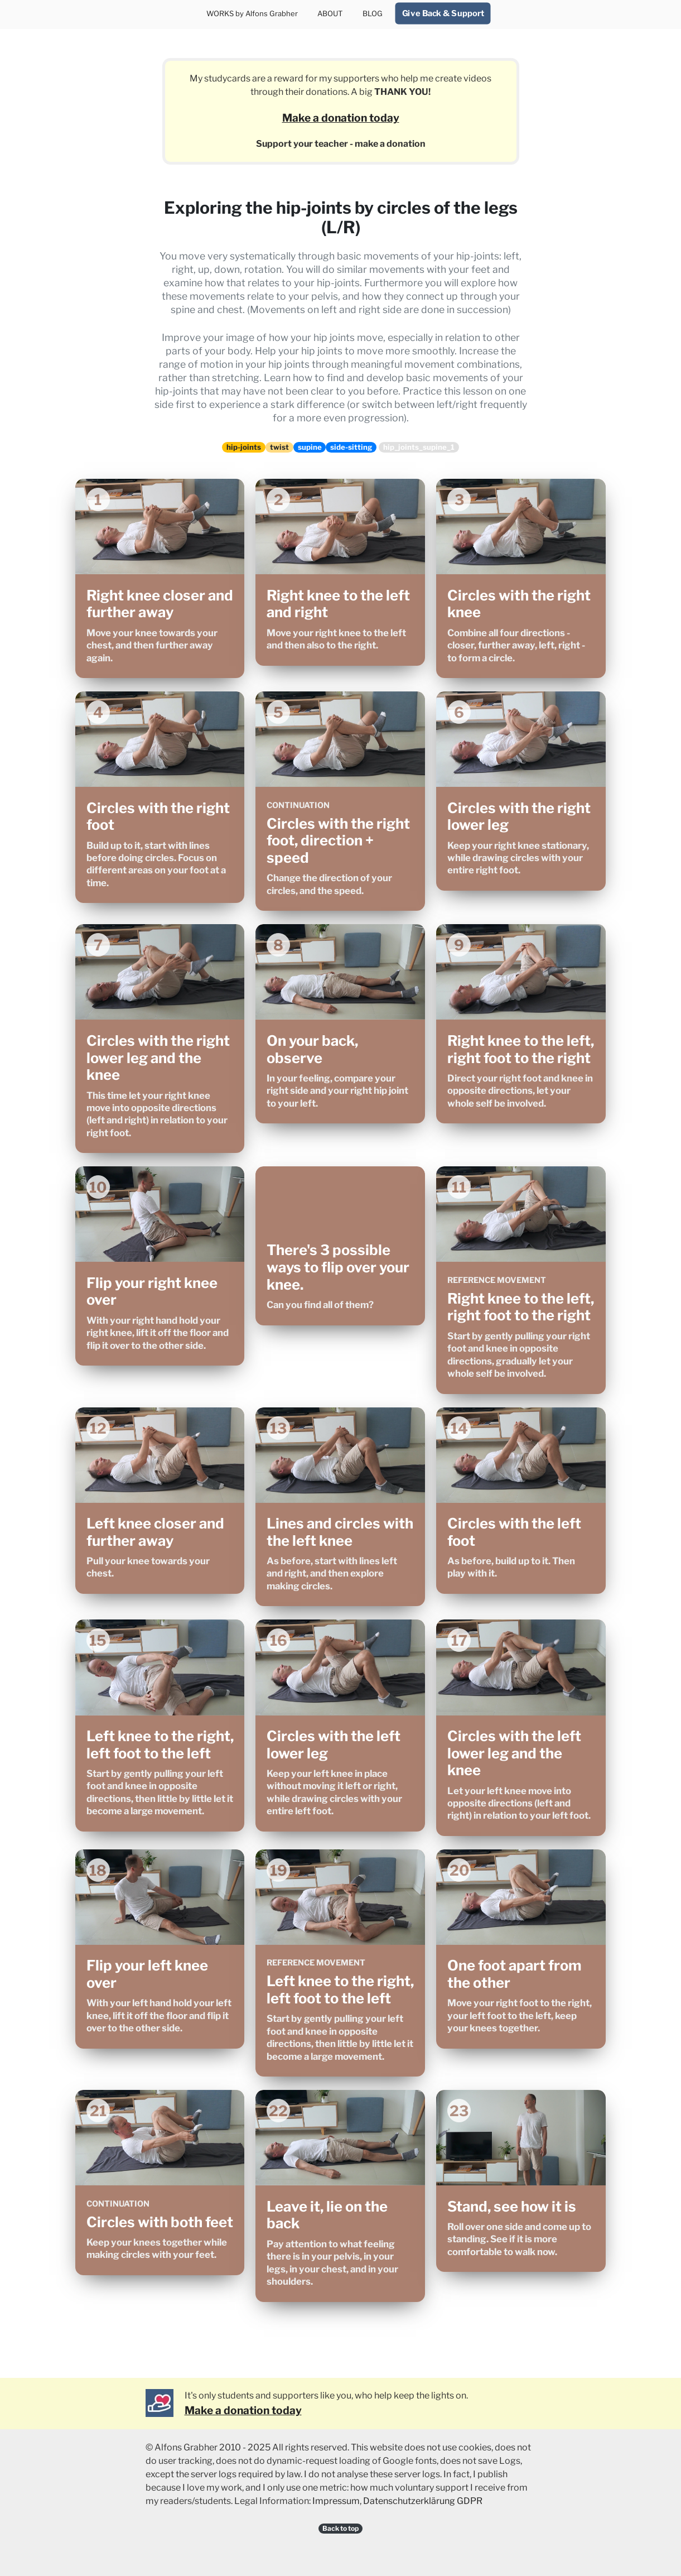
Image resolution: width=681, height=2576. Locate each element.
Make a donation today (340, 117)
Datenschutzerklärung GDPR (422, 2501)
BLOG (373, 13)
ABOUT (329, 13)
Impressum (336, 2501)
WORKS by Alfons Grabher (252, 13)
